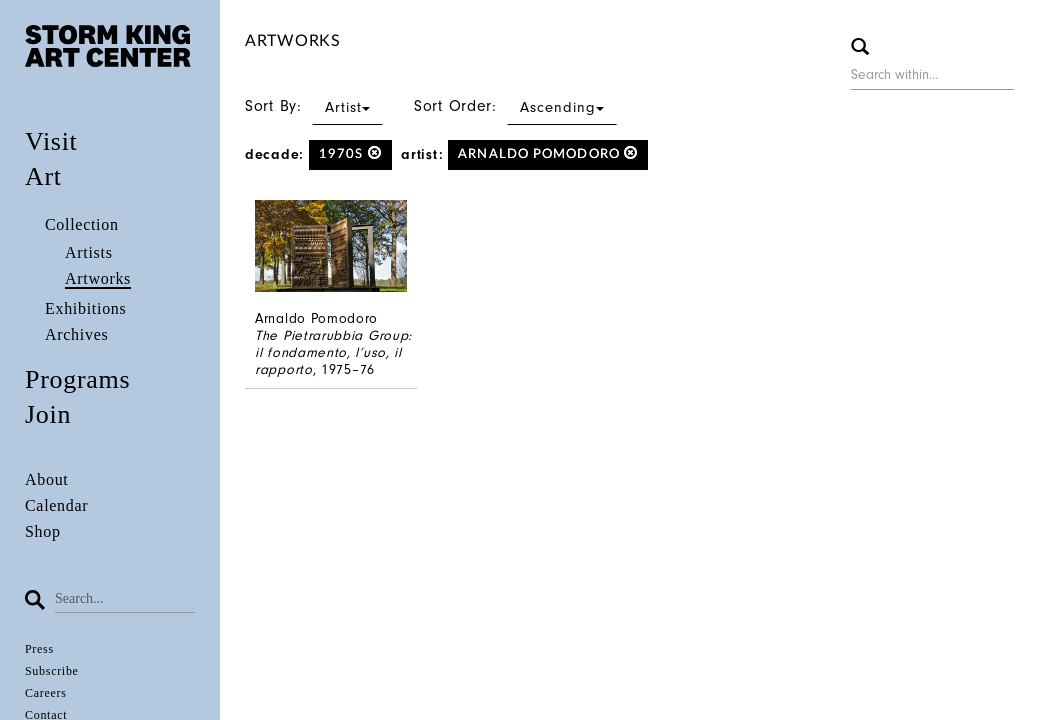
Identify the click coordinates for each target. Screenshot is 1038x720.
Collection (82, 224)
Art (43, 176)
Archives (76, 334)
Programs (77, 379)
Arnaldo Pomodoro (548, 153)
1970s (350, 153)
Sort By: (314, 106)
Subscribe (52, 671)
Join (48, 414)
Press (39, 649)
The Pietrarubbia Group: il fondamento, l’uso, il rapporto (333, 352)
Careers (46, 693)
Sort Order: (515, 106)
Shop (43, 531)
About (47, 479)
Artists (89, 252)
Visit (51, 141)
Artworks (98, 278)
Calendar (56, 505)
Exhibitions (85, 308)
